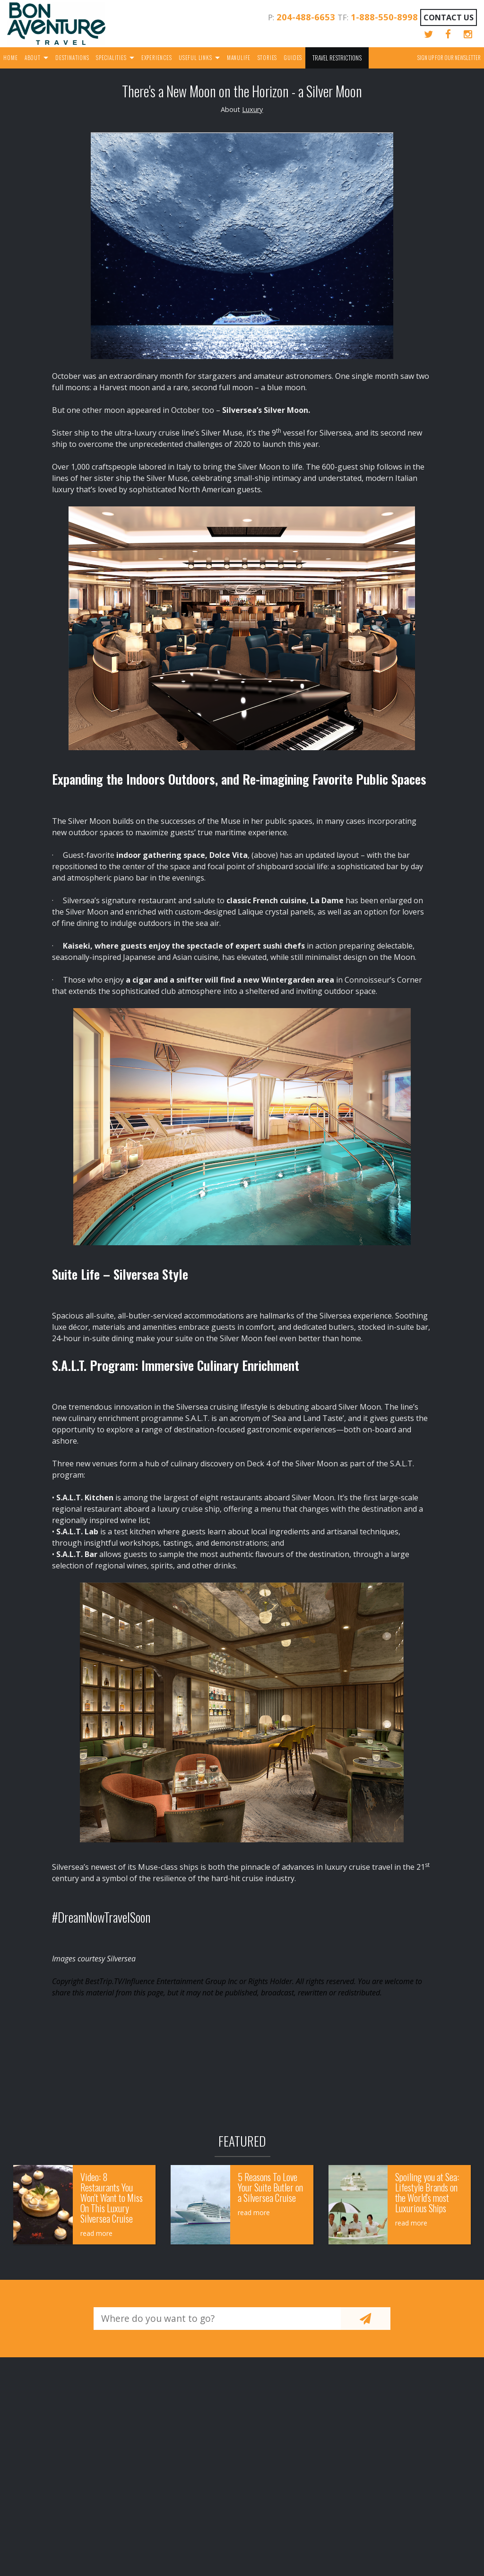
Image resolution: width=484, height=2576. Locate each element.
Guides (293, 57)
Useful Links (195, 57)
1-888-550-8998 (384, 17)
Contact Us (449, 17)
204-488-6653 (306, 17)
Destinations (72, 57)
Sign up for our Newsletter (449, 57)
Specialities (111, 57)
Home (10, 57)
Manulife (239, 57)
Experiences (156, 57)
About (33, 57)
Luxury (252, 109)
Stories (267, 57)
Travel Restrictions (337, 57)
